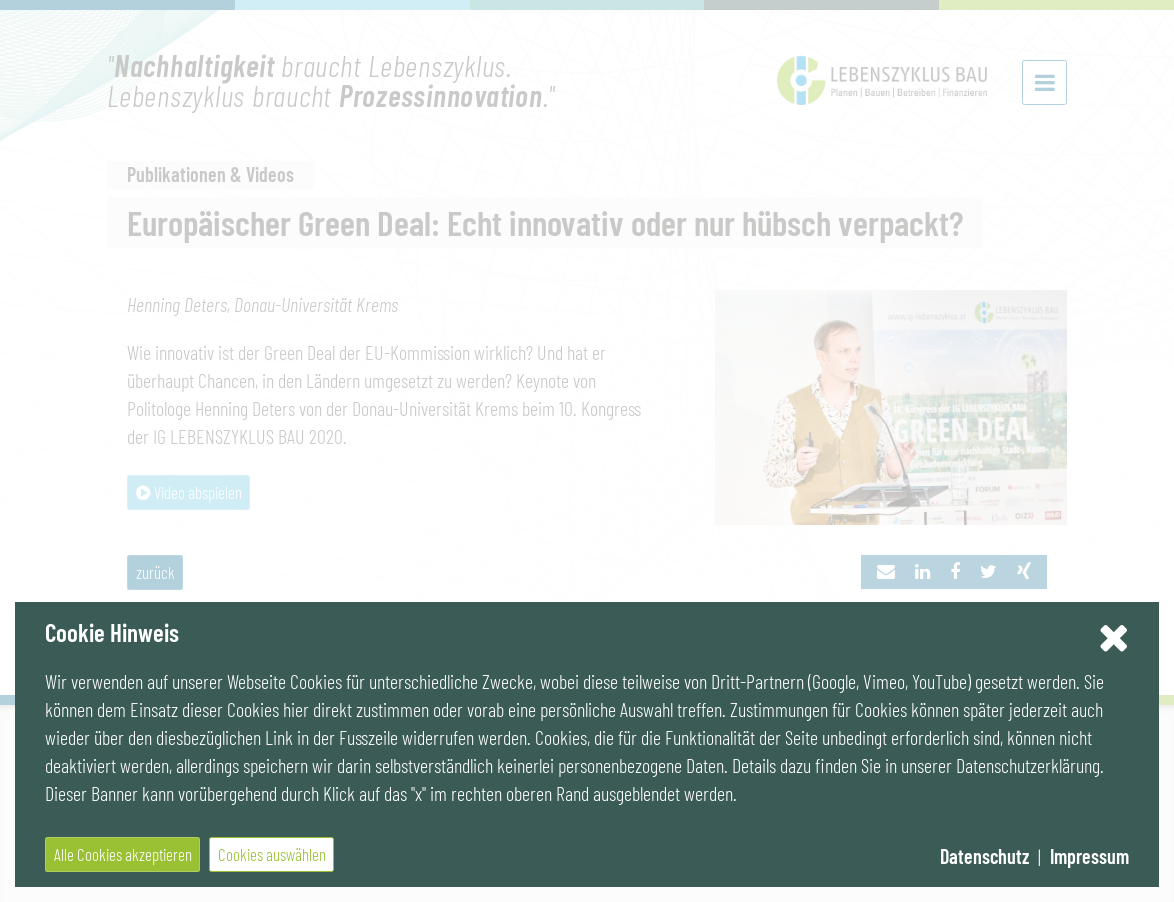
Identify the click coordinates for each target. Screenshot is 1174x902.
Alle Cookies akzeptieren (123, 854)
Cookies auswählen (272, 854)
